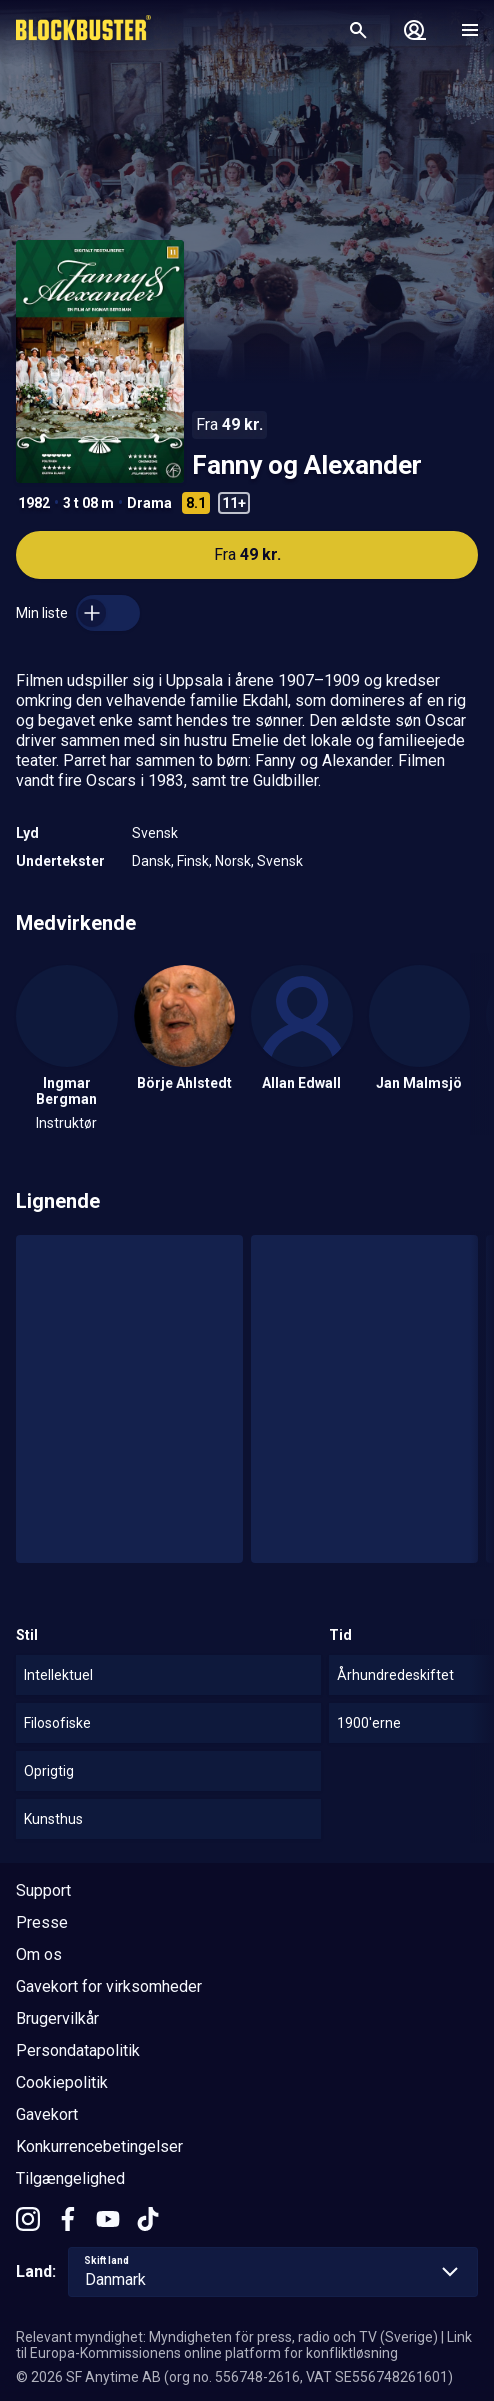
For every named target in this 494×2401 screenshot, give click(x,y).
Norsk (233, 861)
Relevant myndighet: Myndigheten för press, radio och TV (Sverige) (227, 2337)
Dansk (151, 861)
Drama (149, 503)
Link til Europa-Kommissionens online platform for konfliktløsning (244, 2345)
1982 (34, 503)
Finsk (193, 861)
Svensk (155, 833)
